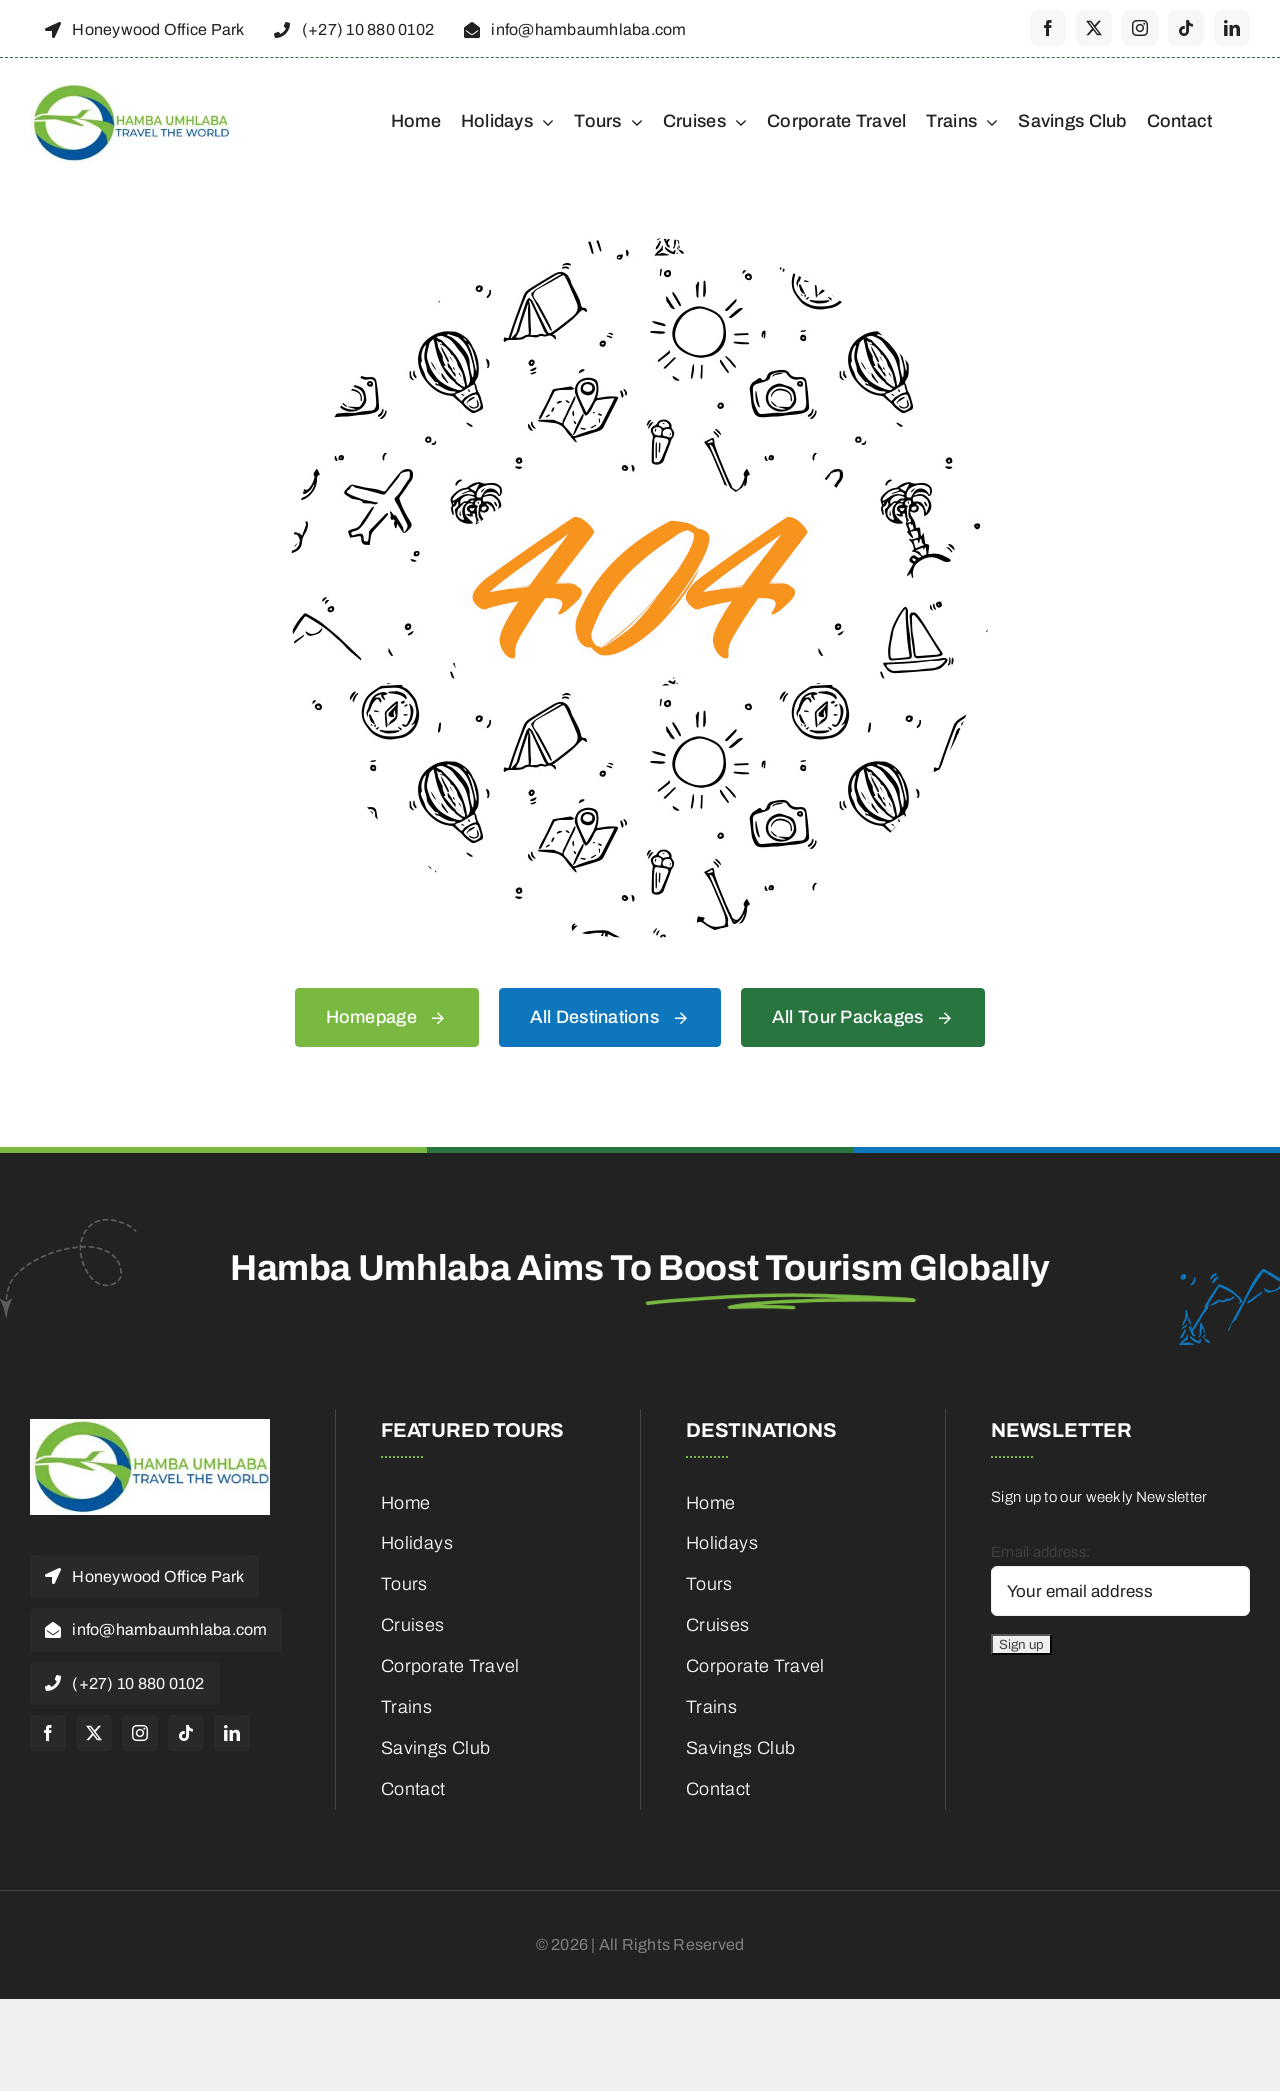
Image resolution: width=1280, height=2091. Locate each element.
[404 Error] (640, 245)
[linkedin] (1232, 28)
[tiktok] (1186, 28)
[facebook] (1048, 28)
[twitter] (1094, 28)
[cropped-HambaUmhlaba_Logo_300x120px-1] (130, 90)
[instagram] (1140, 28)
